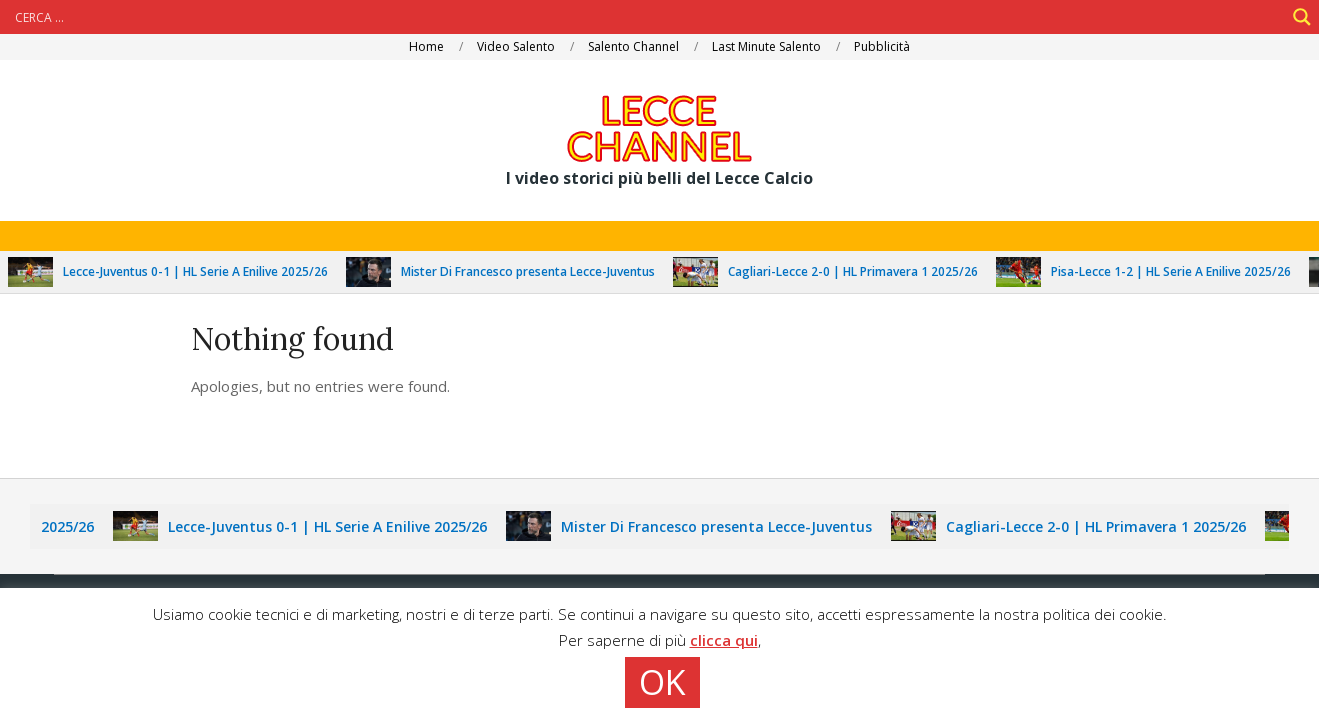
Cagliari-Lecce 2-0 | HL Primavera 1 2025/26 (859, 271)
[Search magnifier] (1302, 17)
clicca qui (724, 640)
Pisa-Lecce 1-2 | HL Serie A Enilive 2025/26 (1177, 271)
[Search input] (647, 17)
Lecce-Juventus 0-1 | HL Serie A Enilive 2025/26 (201, 271)
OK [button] (662, 682)
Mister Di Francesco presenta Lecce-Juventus (534, 271)
